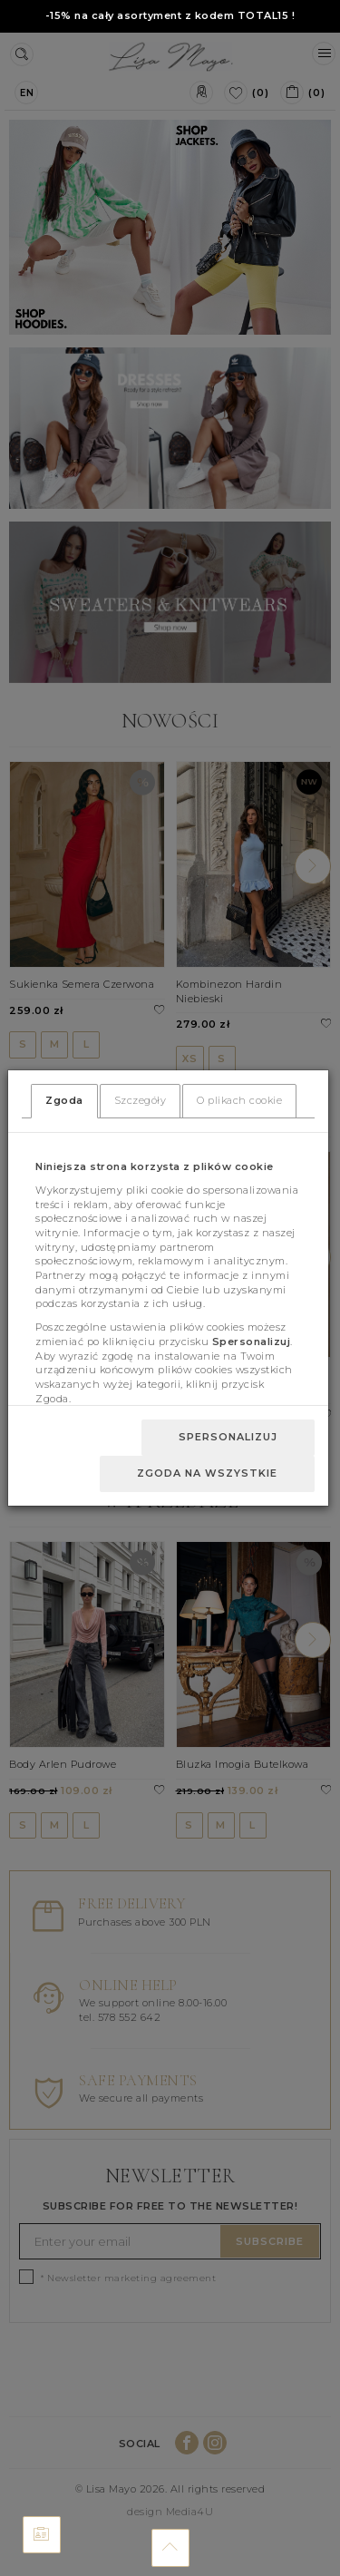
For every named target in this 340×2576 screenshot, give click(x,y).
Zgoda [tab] (64, 1100)
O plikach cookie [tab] (239, 1100)
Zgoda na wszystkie (207, 1473)
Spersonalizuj (228, 1436)
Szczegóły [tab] (140, 1100)
